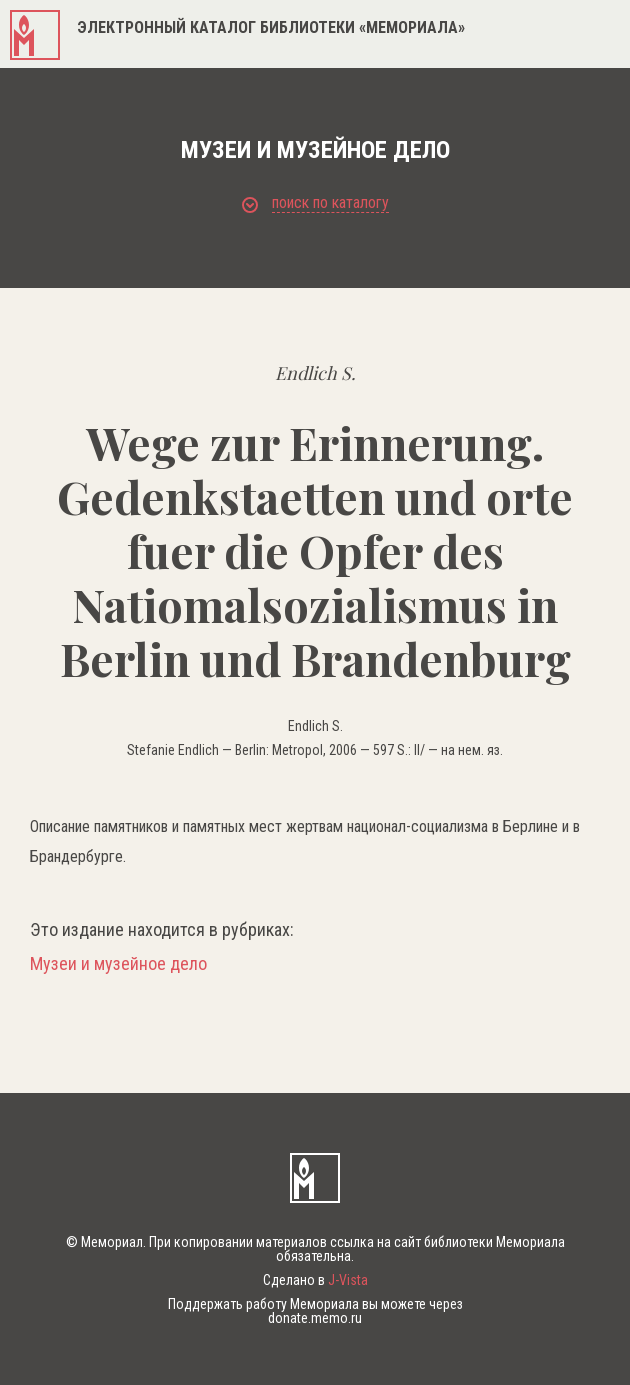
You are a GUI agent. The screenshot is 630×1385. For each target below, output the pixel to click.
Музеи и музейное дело (118, 964)
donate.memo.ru (315, 1318)
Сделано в (315, 1280)
